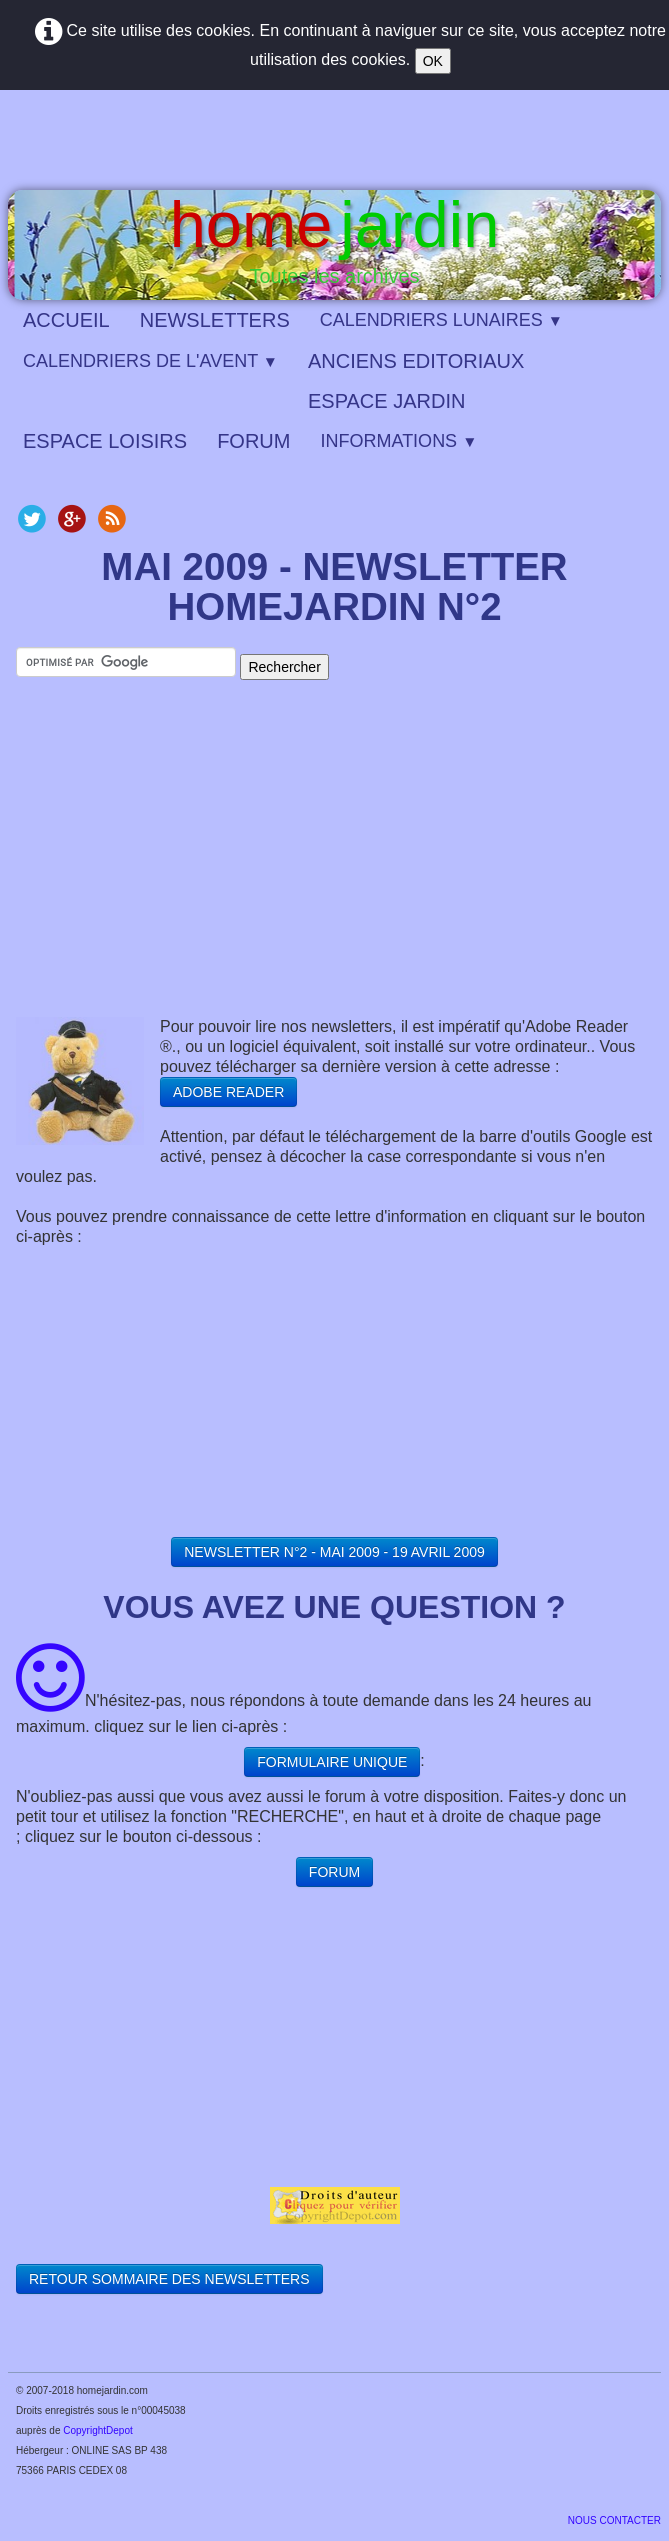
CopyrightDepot (97, 2430)
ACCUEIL (66, 320)
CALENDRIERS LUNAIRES (441, 320)
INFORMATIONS (398, 441)
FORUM (253, 441)
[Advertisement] (334, 867)
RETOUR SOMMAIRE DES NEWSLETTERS (169, 2279)
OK (433, 61)
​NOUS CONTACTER (614, 2520)
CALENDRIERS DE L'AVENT (150, 361)
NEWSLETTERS (215, 320)
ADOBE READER (228, 1092)
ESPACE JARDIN (386, 401)
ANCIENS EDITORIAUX (416, 361)
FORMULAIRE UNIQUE (332, 1762)
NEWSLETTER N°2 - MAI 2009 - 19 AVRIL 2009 (334, 1552)
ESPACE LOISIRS (105, 441)
